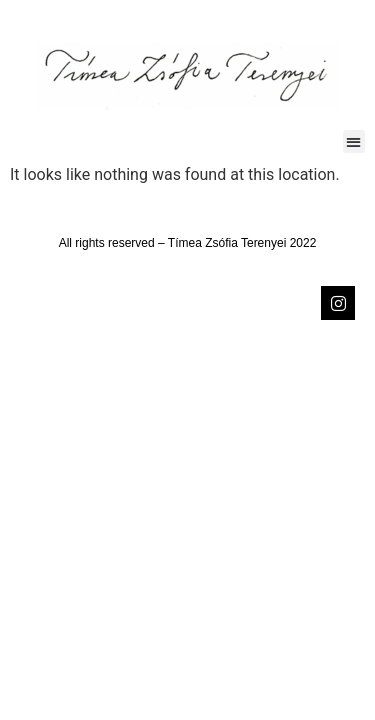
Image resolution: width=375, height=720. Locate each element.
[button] (354, 141)
